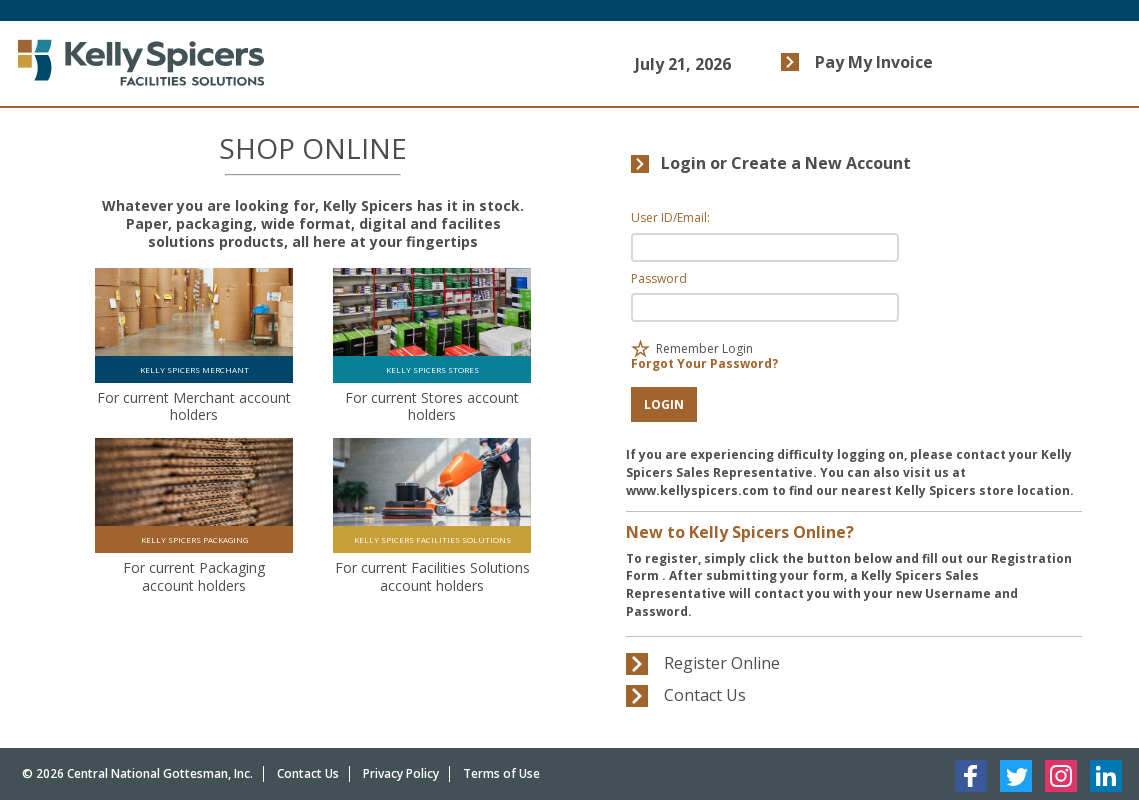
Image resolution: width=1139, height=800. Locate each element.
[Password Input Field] (764, 307)
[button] (664, 405)
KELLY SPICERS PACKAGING (194, 539)
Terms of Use (501, 773)
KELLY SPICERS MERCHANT (194, 369)
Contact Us (308, 773)
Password (659, 278)
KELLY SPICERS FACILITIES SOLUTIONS (432, 539)
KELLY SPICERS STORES (432, 369)
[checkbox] (640, 348)
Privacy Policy (401, 773)
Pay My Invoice (874, 62)
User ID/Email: (670, 217)
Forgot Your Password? (704, 363)
